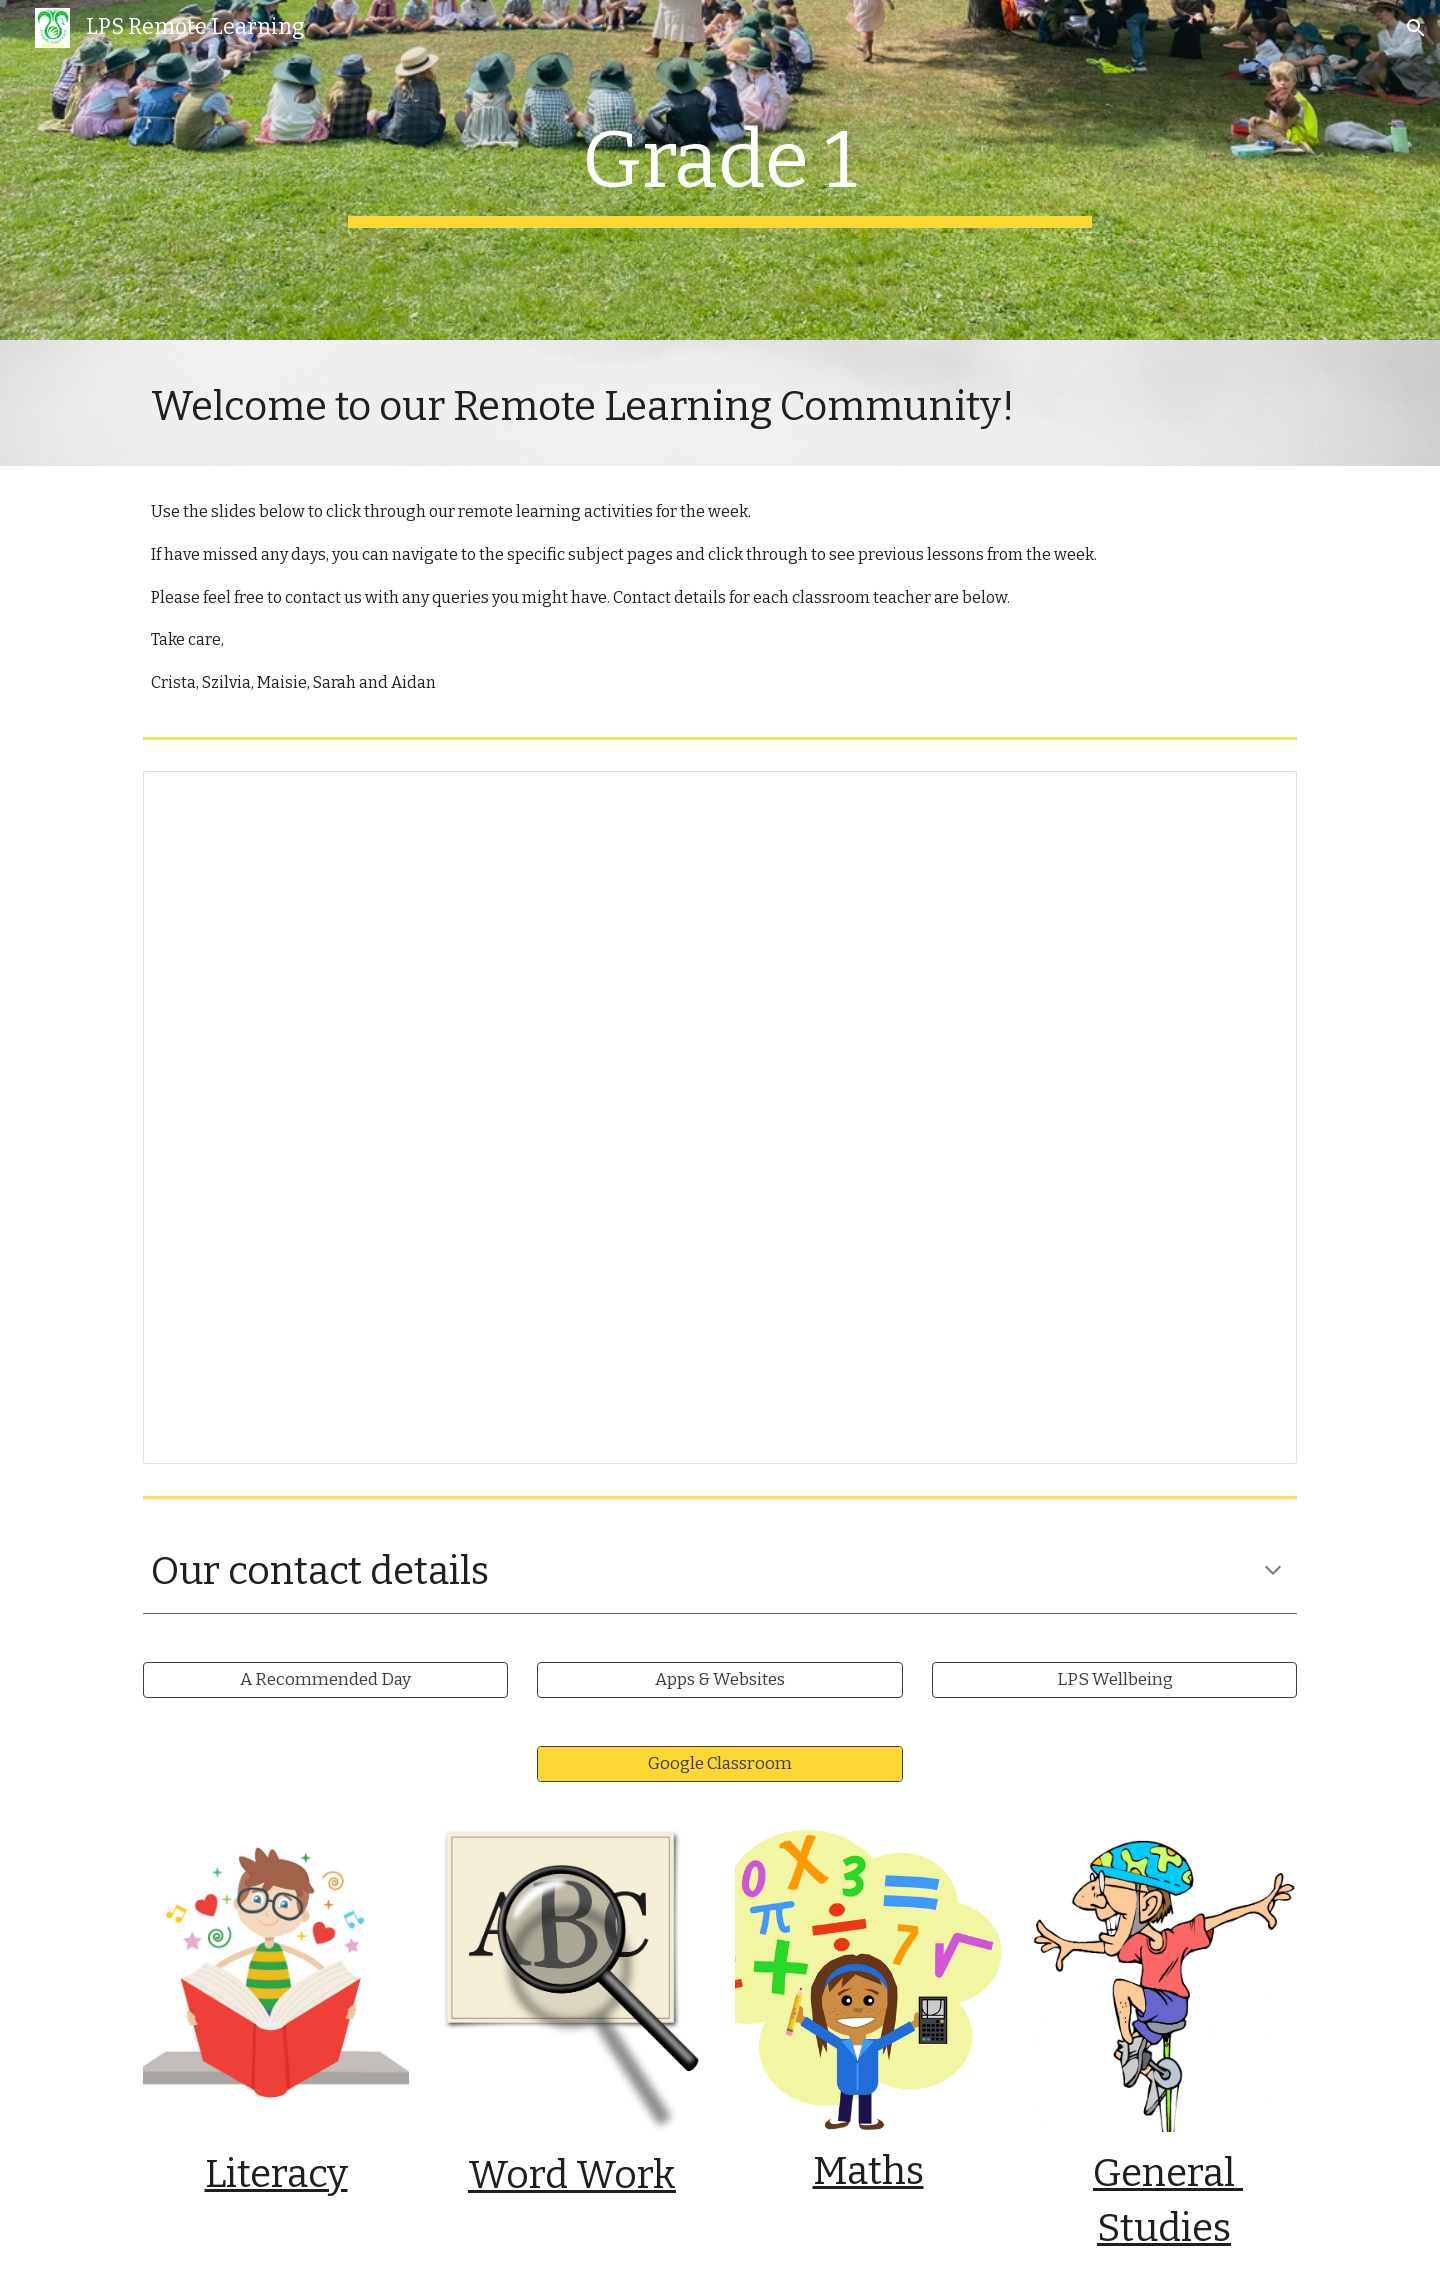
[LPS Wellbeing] (1114, 1680)
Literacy (276, 2174)
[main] (720, 170)
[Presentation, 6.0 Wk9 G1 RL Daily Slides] (720, 1117)
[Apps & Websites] (719, 1680)
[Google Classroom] (719, 1764)
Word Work (572, 2175)
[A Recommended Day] (325, 1680)
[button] (1416, 28)
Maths (868, 2171)
